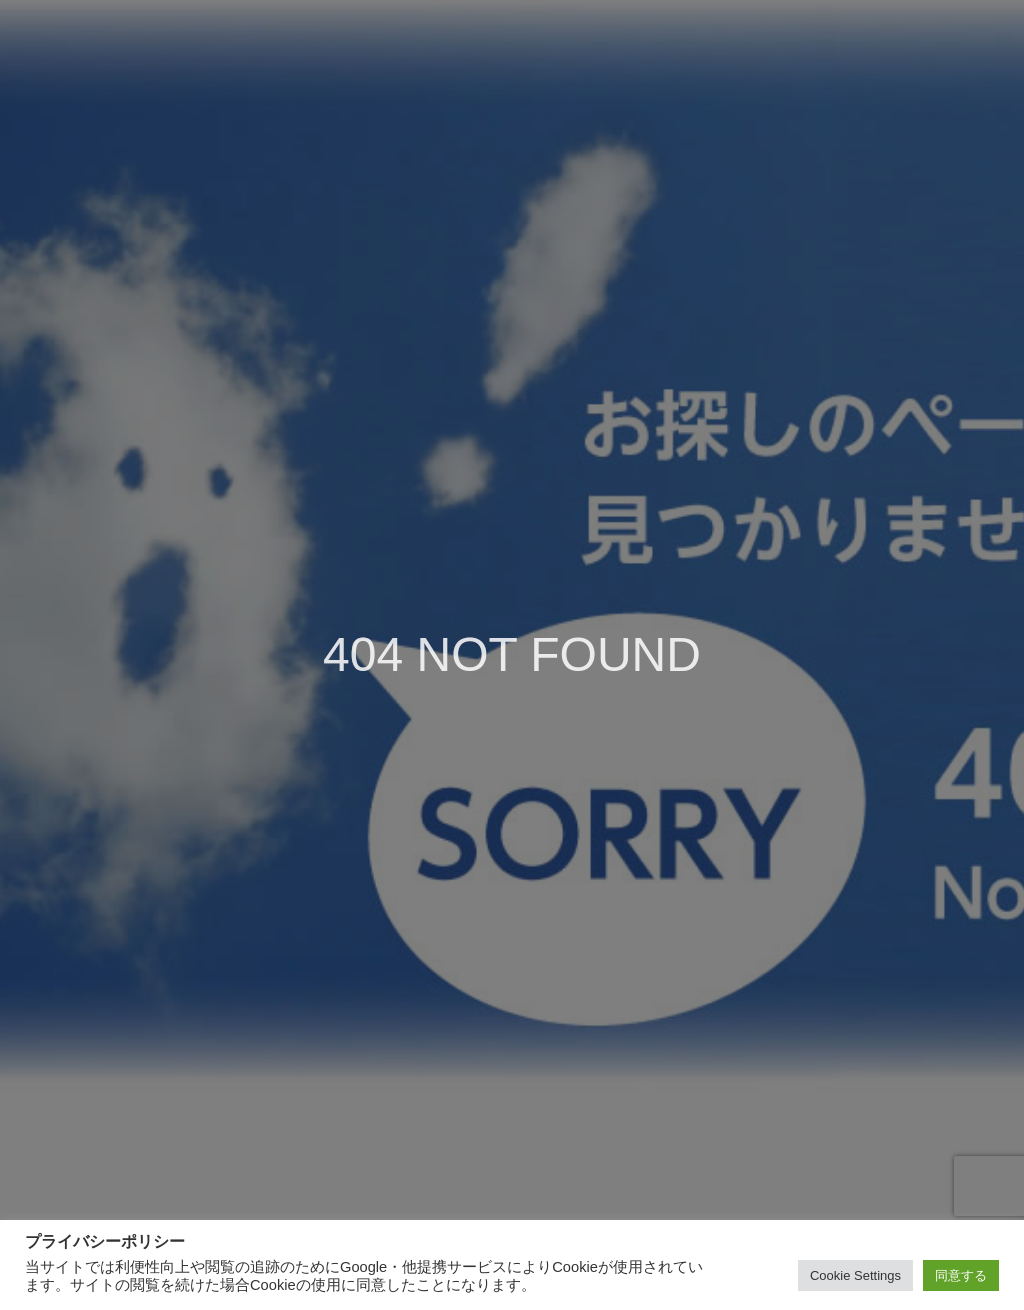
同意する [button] (961, 1275)
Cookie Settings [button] (855, 1275)
